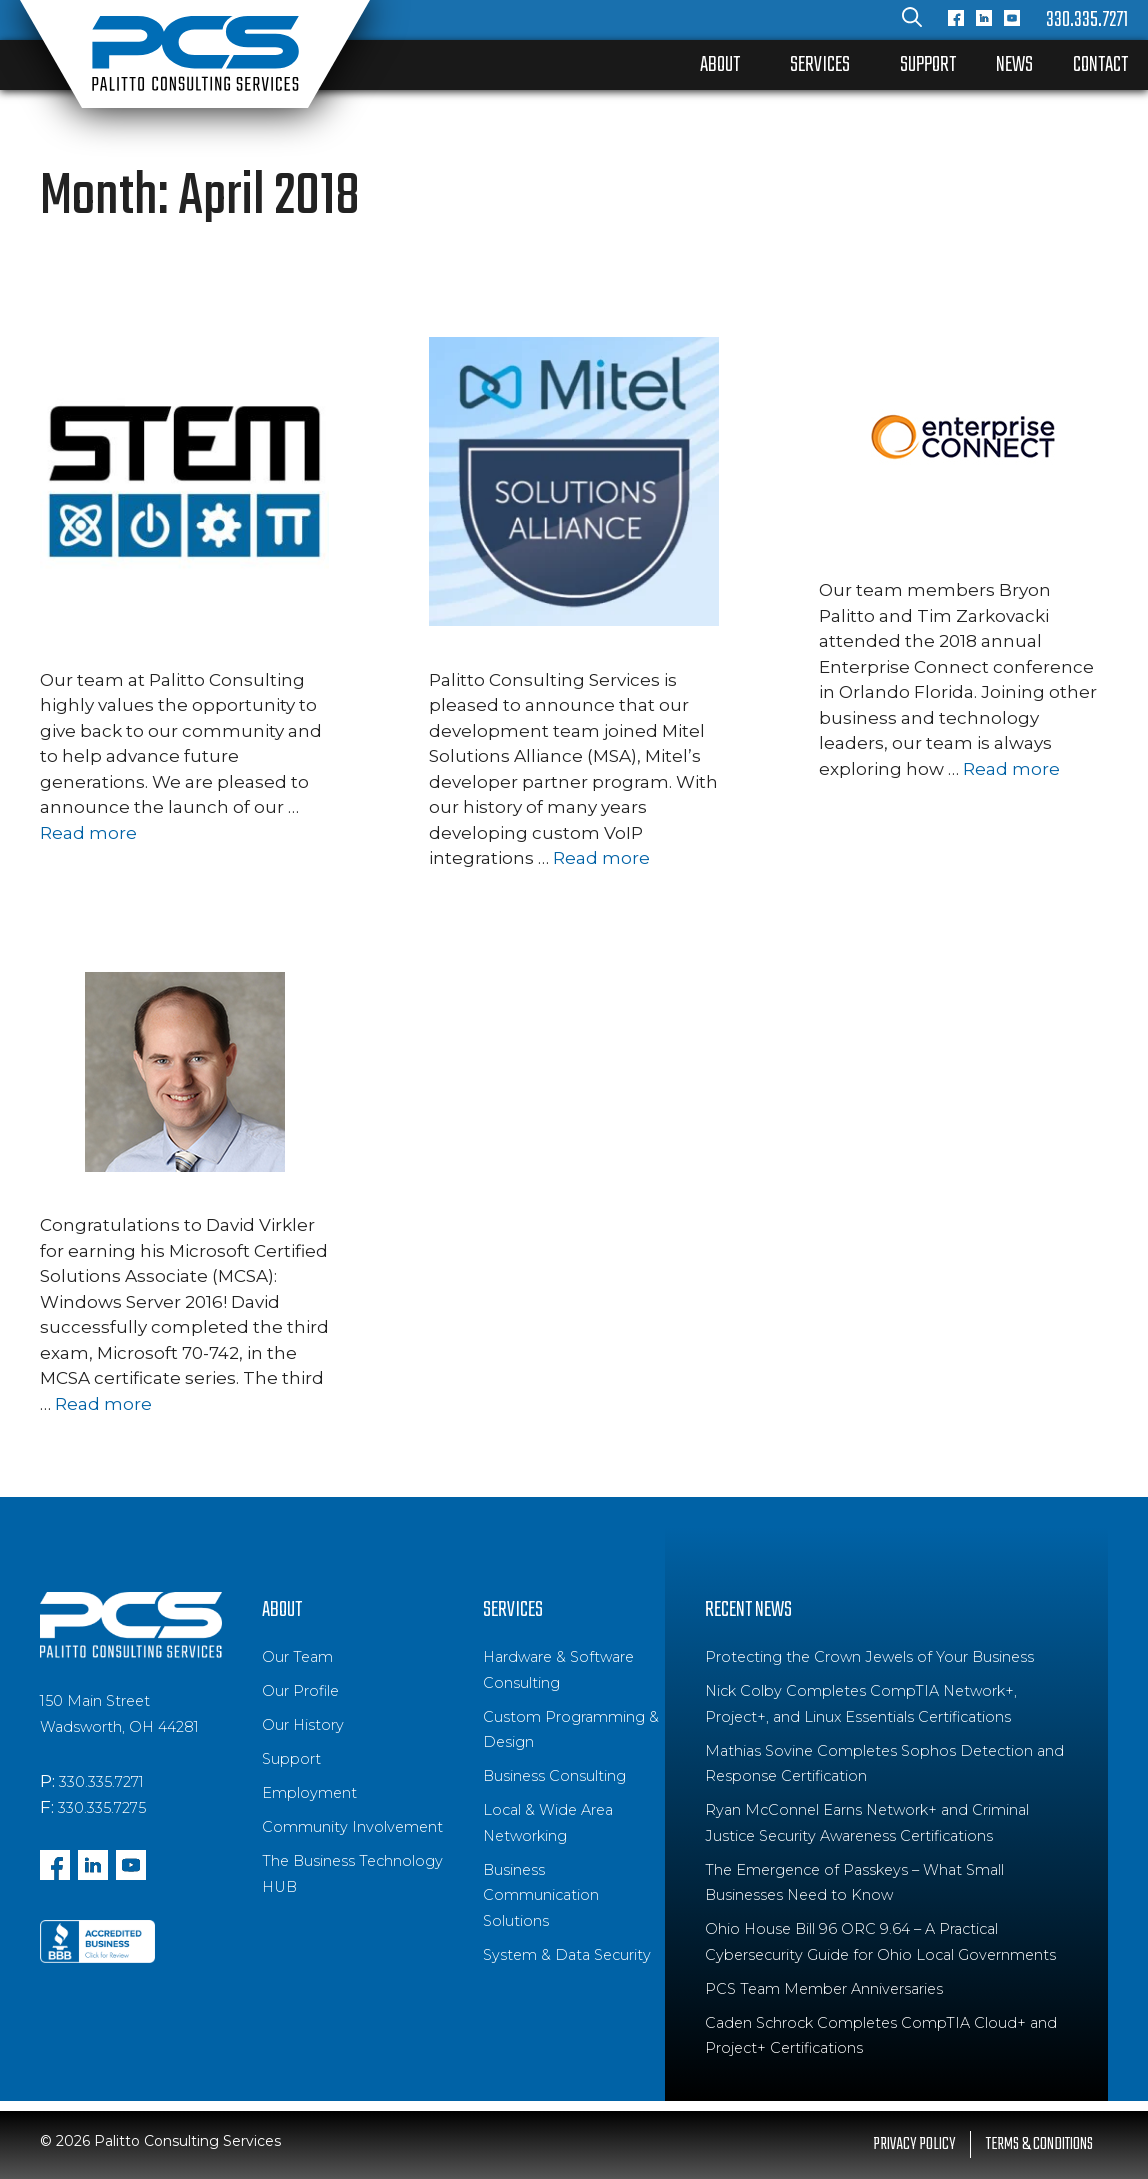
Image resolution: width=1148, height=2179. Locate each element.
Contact (1100, 65)
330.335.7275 (102, 1808)
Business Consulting (554, 1776)
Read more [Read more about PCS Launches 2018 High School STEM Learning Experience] (88, 833)
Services (820, 65)
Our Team (297, 1657)
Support (928, 65)
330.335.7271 (1087, 20)
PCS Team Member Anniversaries (824, 1989)
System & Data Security (567, 1955)
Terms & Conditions (1039, 2144)
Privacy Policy (914, 2144)
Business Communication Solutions (541, 1895)
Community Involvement (352, 1827)
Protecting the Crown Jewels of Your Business (869, 1657)
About (720, 65)
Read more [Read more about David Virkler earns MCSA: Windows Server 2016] (103, 1404)
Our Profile (300, 1691)
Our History (303, 1725)
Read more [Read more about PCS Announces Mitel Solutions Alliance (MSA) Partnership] (601, 858)
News (1014, 65)
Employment (309, 1793)
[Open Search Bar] (912, 20)
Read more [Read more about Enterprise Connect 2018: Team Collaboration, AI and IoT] (1011, 769)
